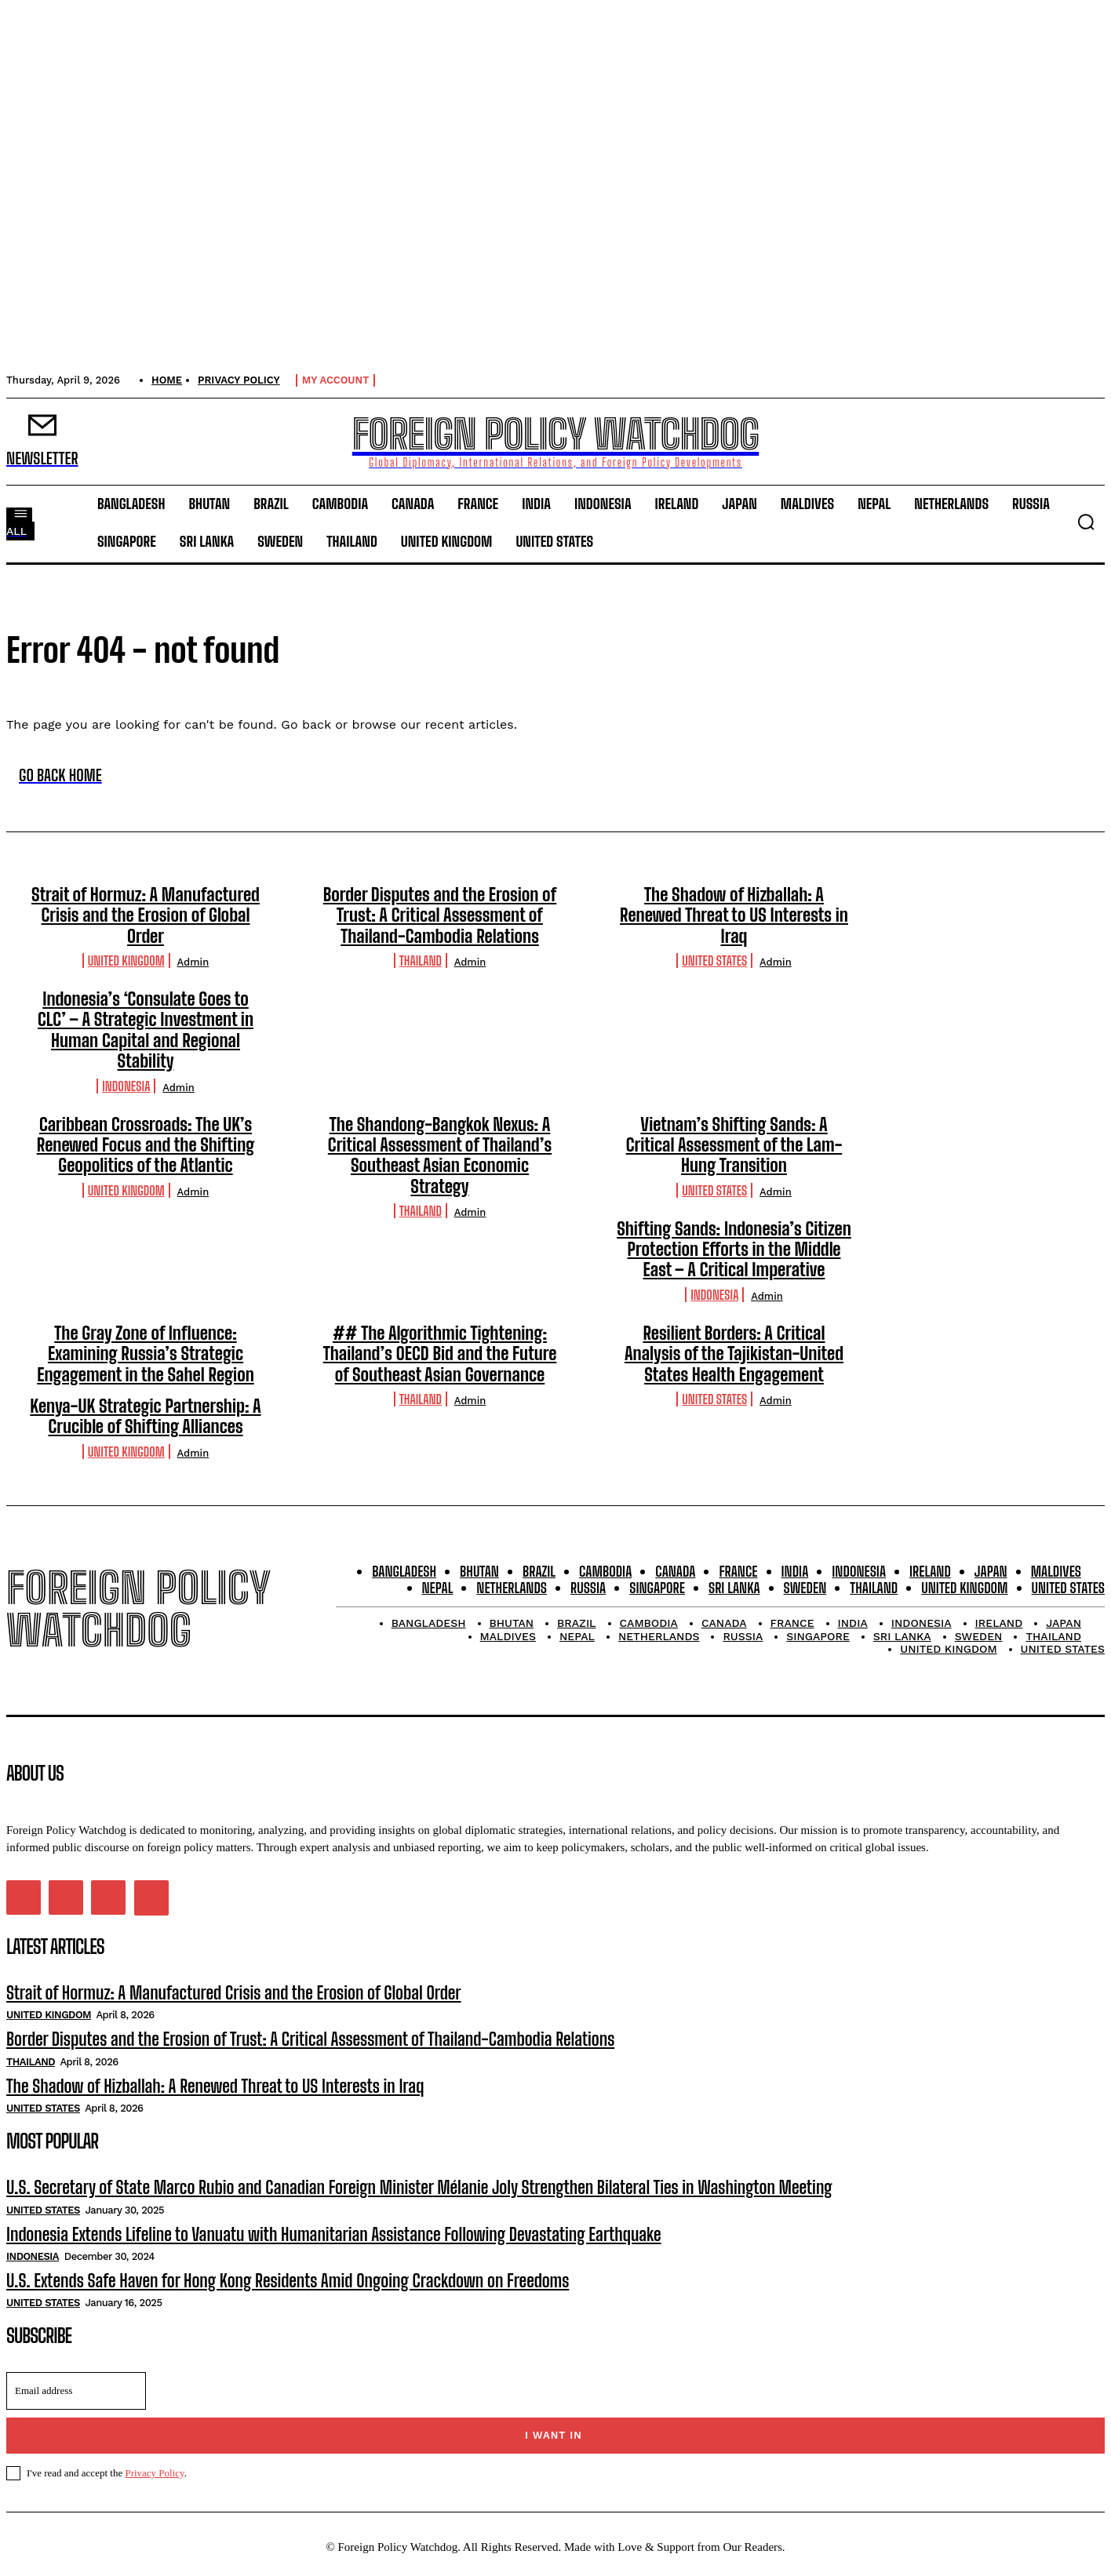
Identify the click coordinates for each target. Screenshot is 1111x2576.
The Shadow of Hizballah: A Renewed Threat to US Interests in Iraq (734, 915)
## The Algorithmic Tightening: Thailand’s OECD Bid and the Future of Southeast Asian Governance (440, 1354)
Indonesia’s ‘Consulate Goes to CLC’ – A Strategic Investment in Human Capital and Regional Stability (145, 1030)
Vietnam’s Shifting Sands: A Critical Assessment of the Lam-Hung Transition (734, 1145)
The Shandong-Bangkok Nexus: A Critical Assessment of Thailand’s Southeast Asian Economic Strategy (440, 1155)
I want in (553, 2435)
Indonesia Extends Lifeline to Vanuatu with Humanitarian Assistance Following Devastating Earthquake (333, 2234)
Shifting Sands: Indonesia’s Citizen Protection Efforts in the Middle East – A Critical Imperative (734, 1249)
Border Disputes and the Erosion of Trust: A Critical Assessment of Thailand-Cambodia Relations (440, 915)
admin (193, 962)
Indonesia (126, 1086)
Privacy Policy (154, 2473)
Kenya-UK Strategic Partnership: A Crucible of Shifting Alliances (145, 1416)
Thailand (420, 960)
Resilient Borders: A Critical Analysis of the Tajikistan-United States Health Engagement (734, 1354)
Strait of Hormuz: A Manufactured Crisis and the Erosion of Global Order (145, 915)
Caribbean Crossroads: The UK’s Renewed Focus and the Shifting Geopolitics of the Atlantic (146, 1145)
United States (714, 960)
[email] (76, 2391)
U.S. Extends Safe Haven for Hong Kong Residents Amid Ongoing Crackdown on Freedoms (287, 2280)
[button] (1086, 521)
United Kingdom (126, 960)
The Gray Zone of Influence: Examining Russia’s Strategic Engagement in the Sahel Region (145, 1354)
